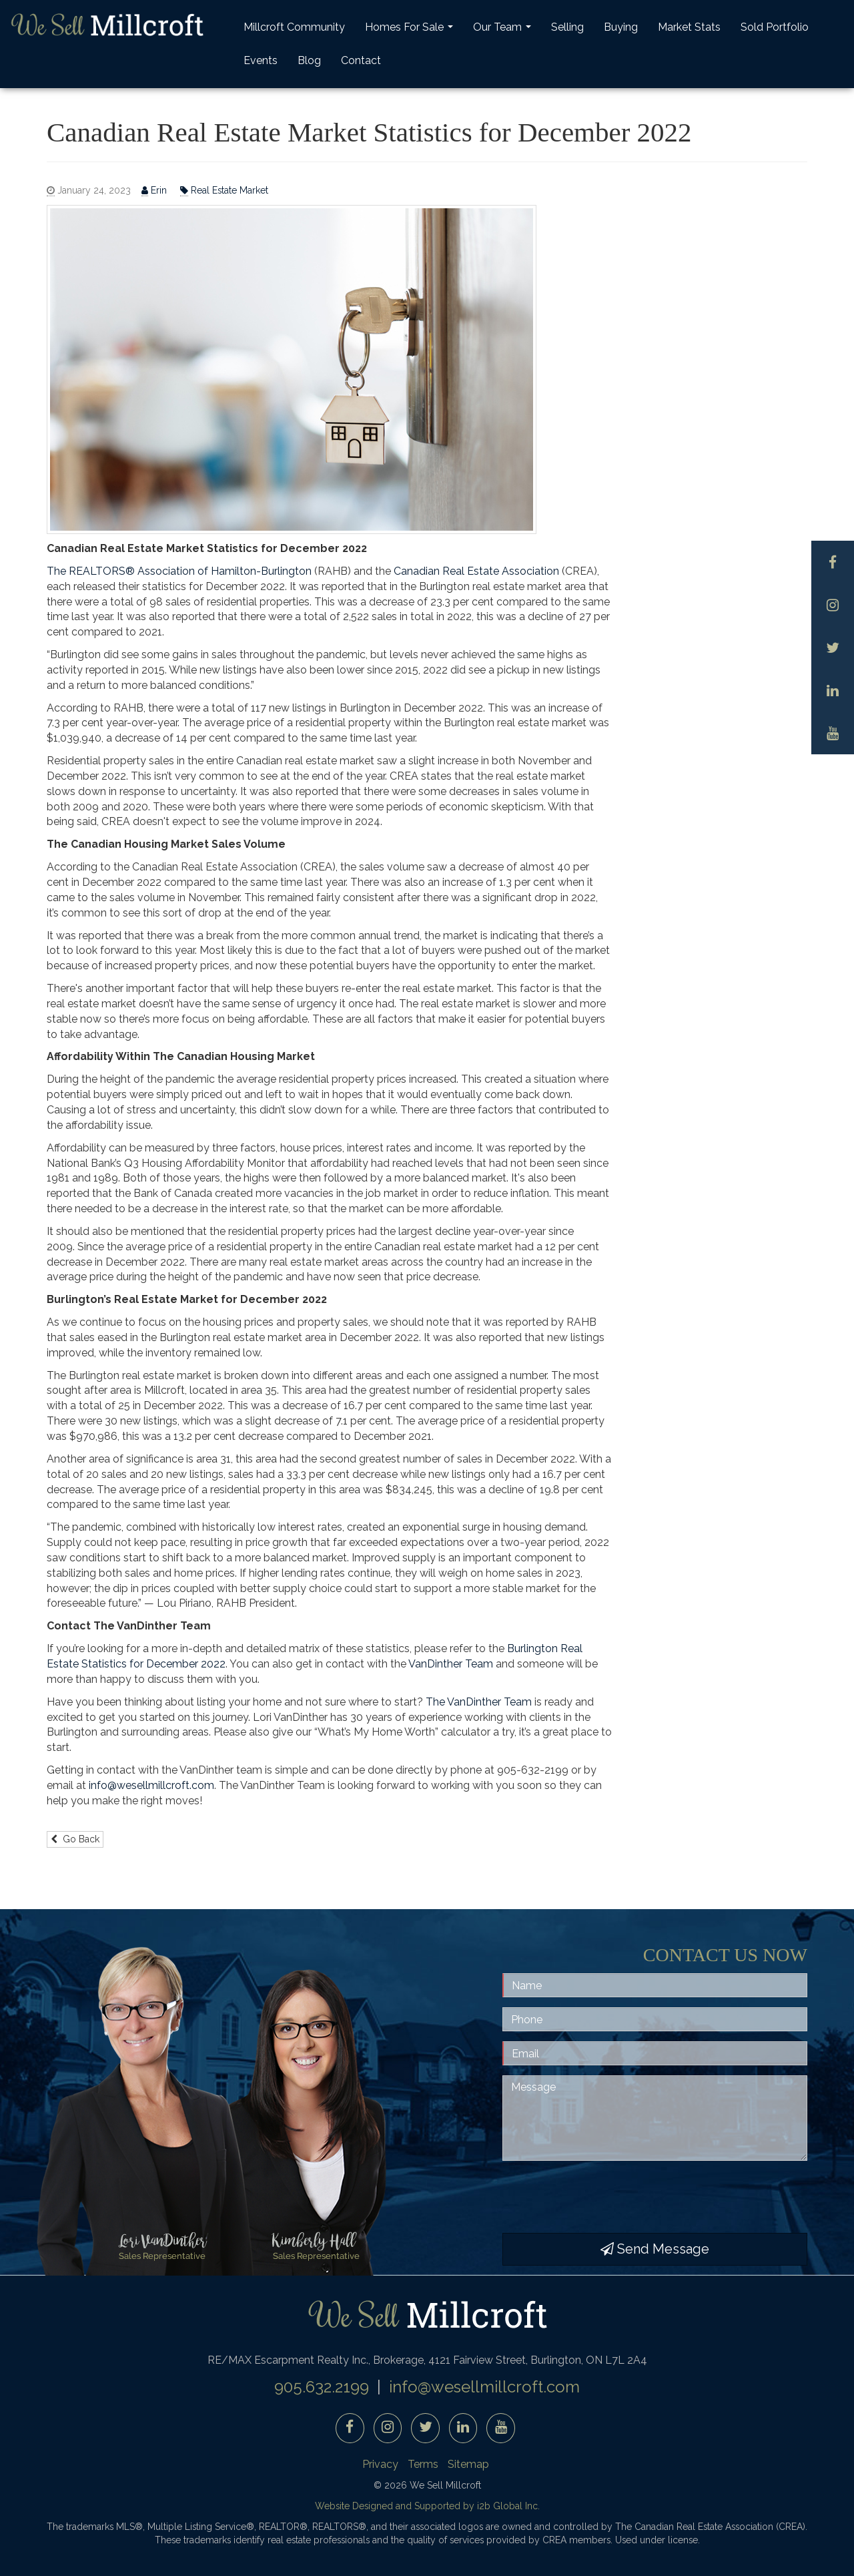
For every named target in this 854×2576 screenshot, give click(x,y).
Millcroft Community (294, 27)
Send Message (654, 2249)
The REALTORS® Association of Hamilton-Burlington (179, 571)
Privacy (380, 2464)
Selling (567, 27)
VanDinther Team (450, 1663)
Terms (423, 2464)
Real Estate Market (224, 190)
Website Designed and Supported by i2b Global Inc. (427, 2506)
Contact (361, 60)
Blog (309, 60)
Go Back (75, 1839)
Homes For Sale (410, 31)
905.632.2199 (321, 2386)
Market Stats (689, 27)
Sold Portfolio (775, 27)
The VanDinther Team (479, 1702)
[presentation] (603, 2197)
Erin (155, 190)
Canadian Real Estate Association (476, 571)
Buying (621, 27)
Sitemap (468, 2464)
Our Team (503, 31)
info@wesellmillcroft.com (151, 1785)
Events (261, 60)
